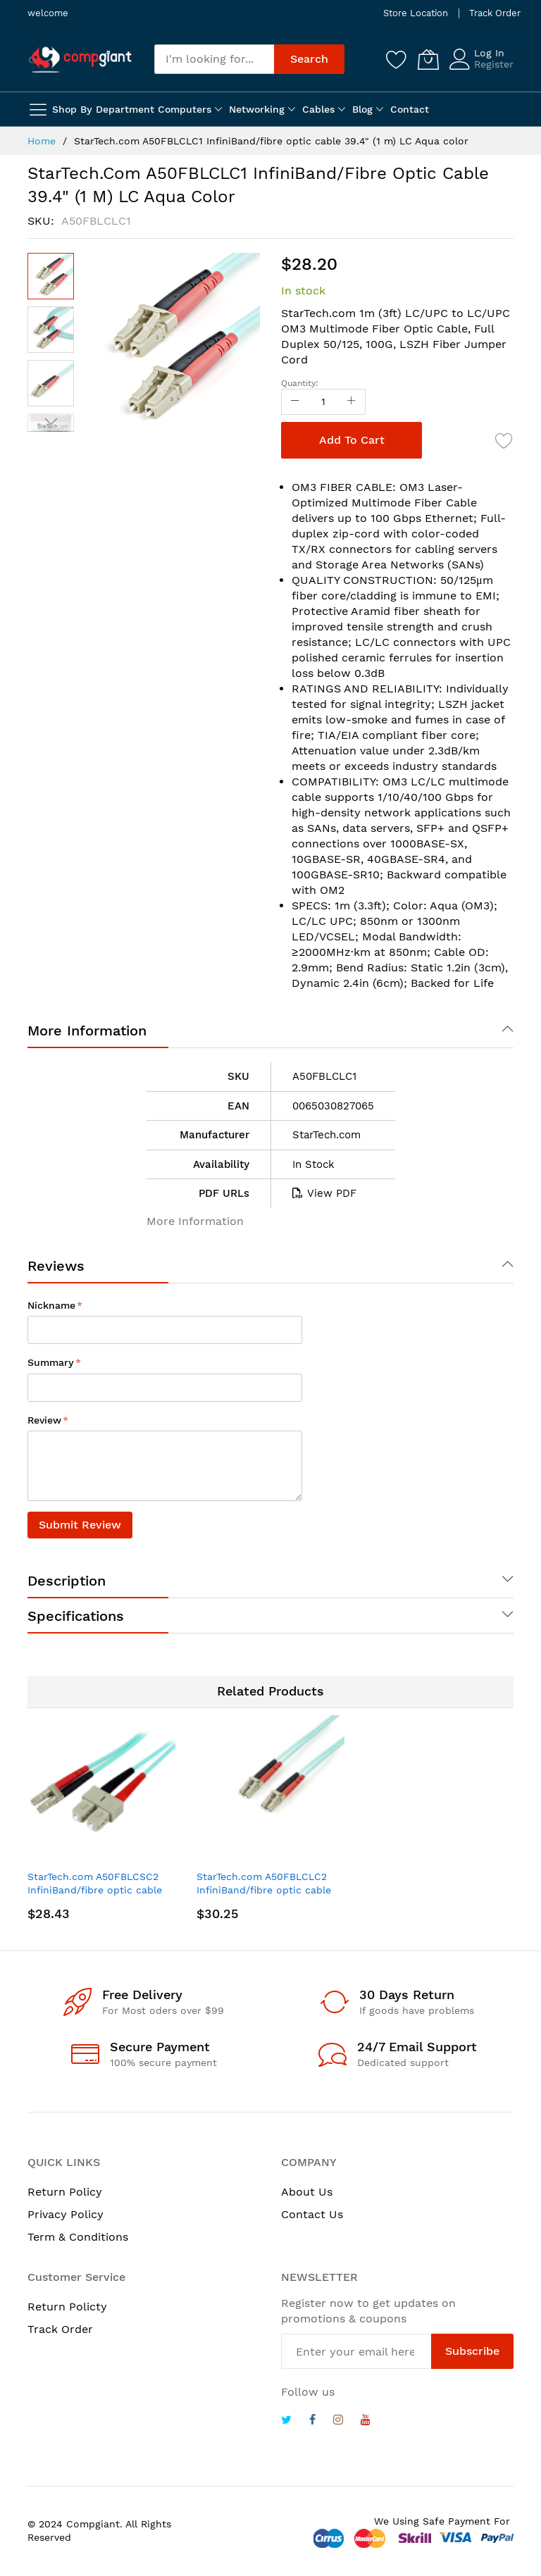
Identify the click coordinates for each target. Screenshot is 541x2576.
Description (66, 1580)
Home (41, 141)
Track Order (495, 13)
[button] (50, 329)
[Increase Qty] (351, 402)
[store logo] (80, 59)
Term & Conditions (77, 2237)
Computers (184, 109)
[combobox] (214, 59)
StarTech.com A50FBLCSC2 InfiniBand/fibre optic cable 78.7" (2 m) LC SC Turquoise (95, 1890)
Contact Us (312, 2214)
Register (494, 64)
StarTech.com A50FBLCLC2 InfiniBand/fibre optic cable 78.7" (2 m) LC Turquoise (264, 1890)
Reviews (56, 1265)
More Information (87, 1030)
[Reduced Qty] (295, 402)
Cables (318, 109)
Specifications (75, 1615)
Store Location (415, 13)
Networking (257, 109)
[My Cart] (428, 59)
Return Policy (64, 2191)
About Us (306, 2191)
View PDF (324, 1193)
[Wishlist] (396, 59)
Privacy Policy (65, 2214)
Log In (489, 52)
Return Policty (67, 2306)
